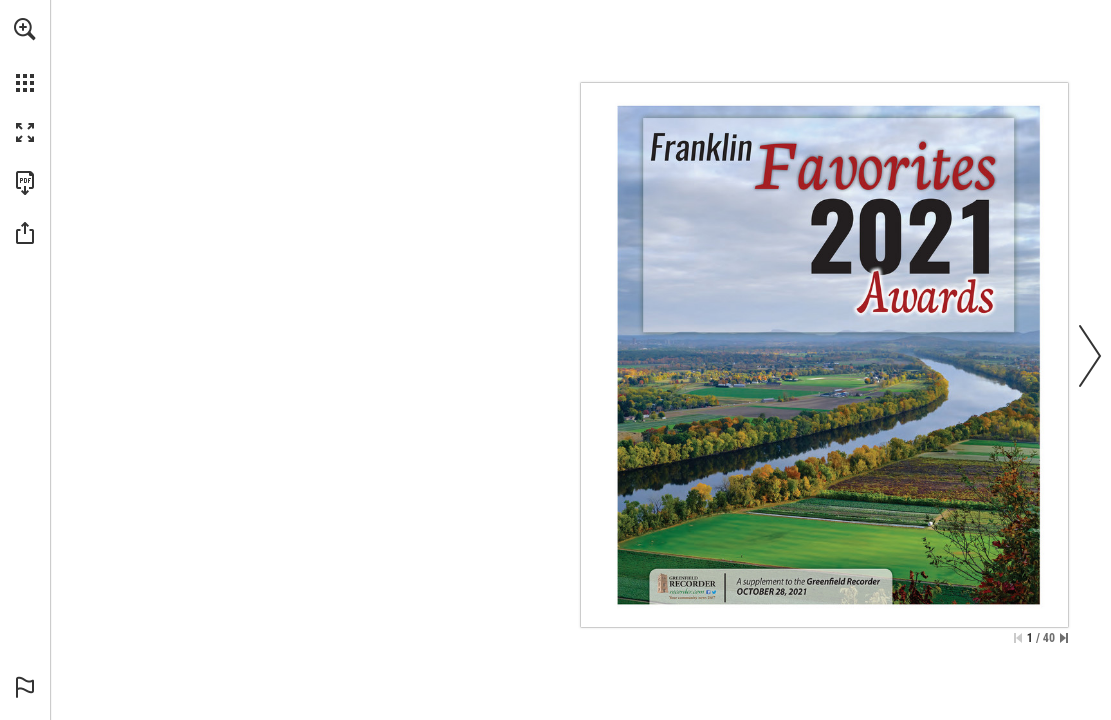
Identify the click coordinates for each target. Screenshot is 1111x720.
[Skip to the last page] (1064, 638)
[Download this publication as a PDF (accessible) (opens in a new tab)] (25, 183)
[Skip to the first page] (1018, 638)
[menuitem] (25, 55)
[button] (25, 29)
